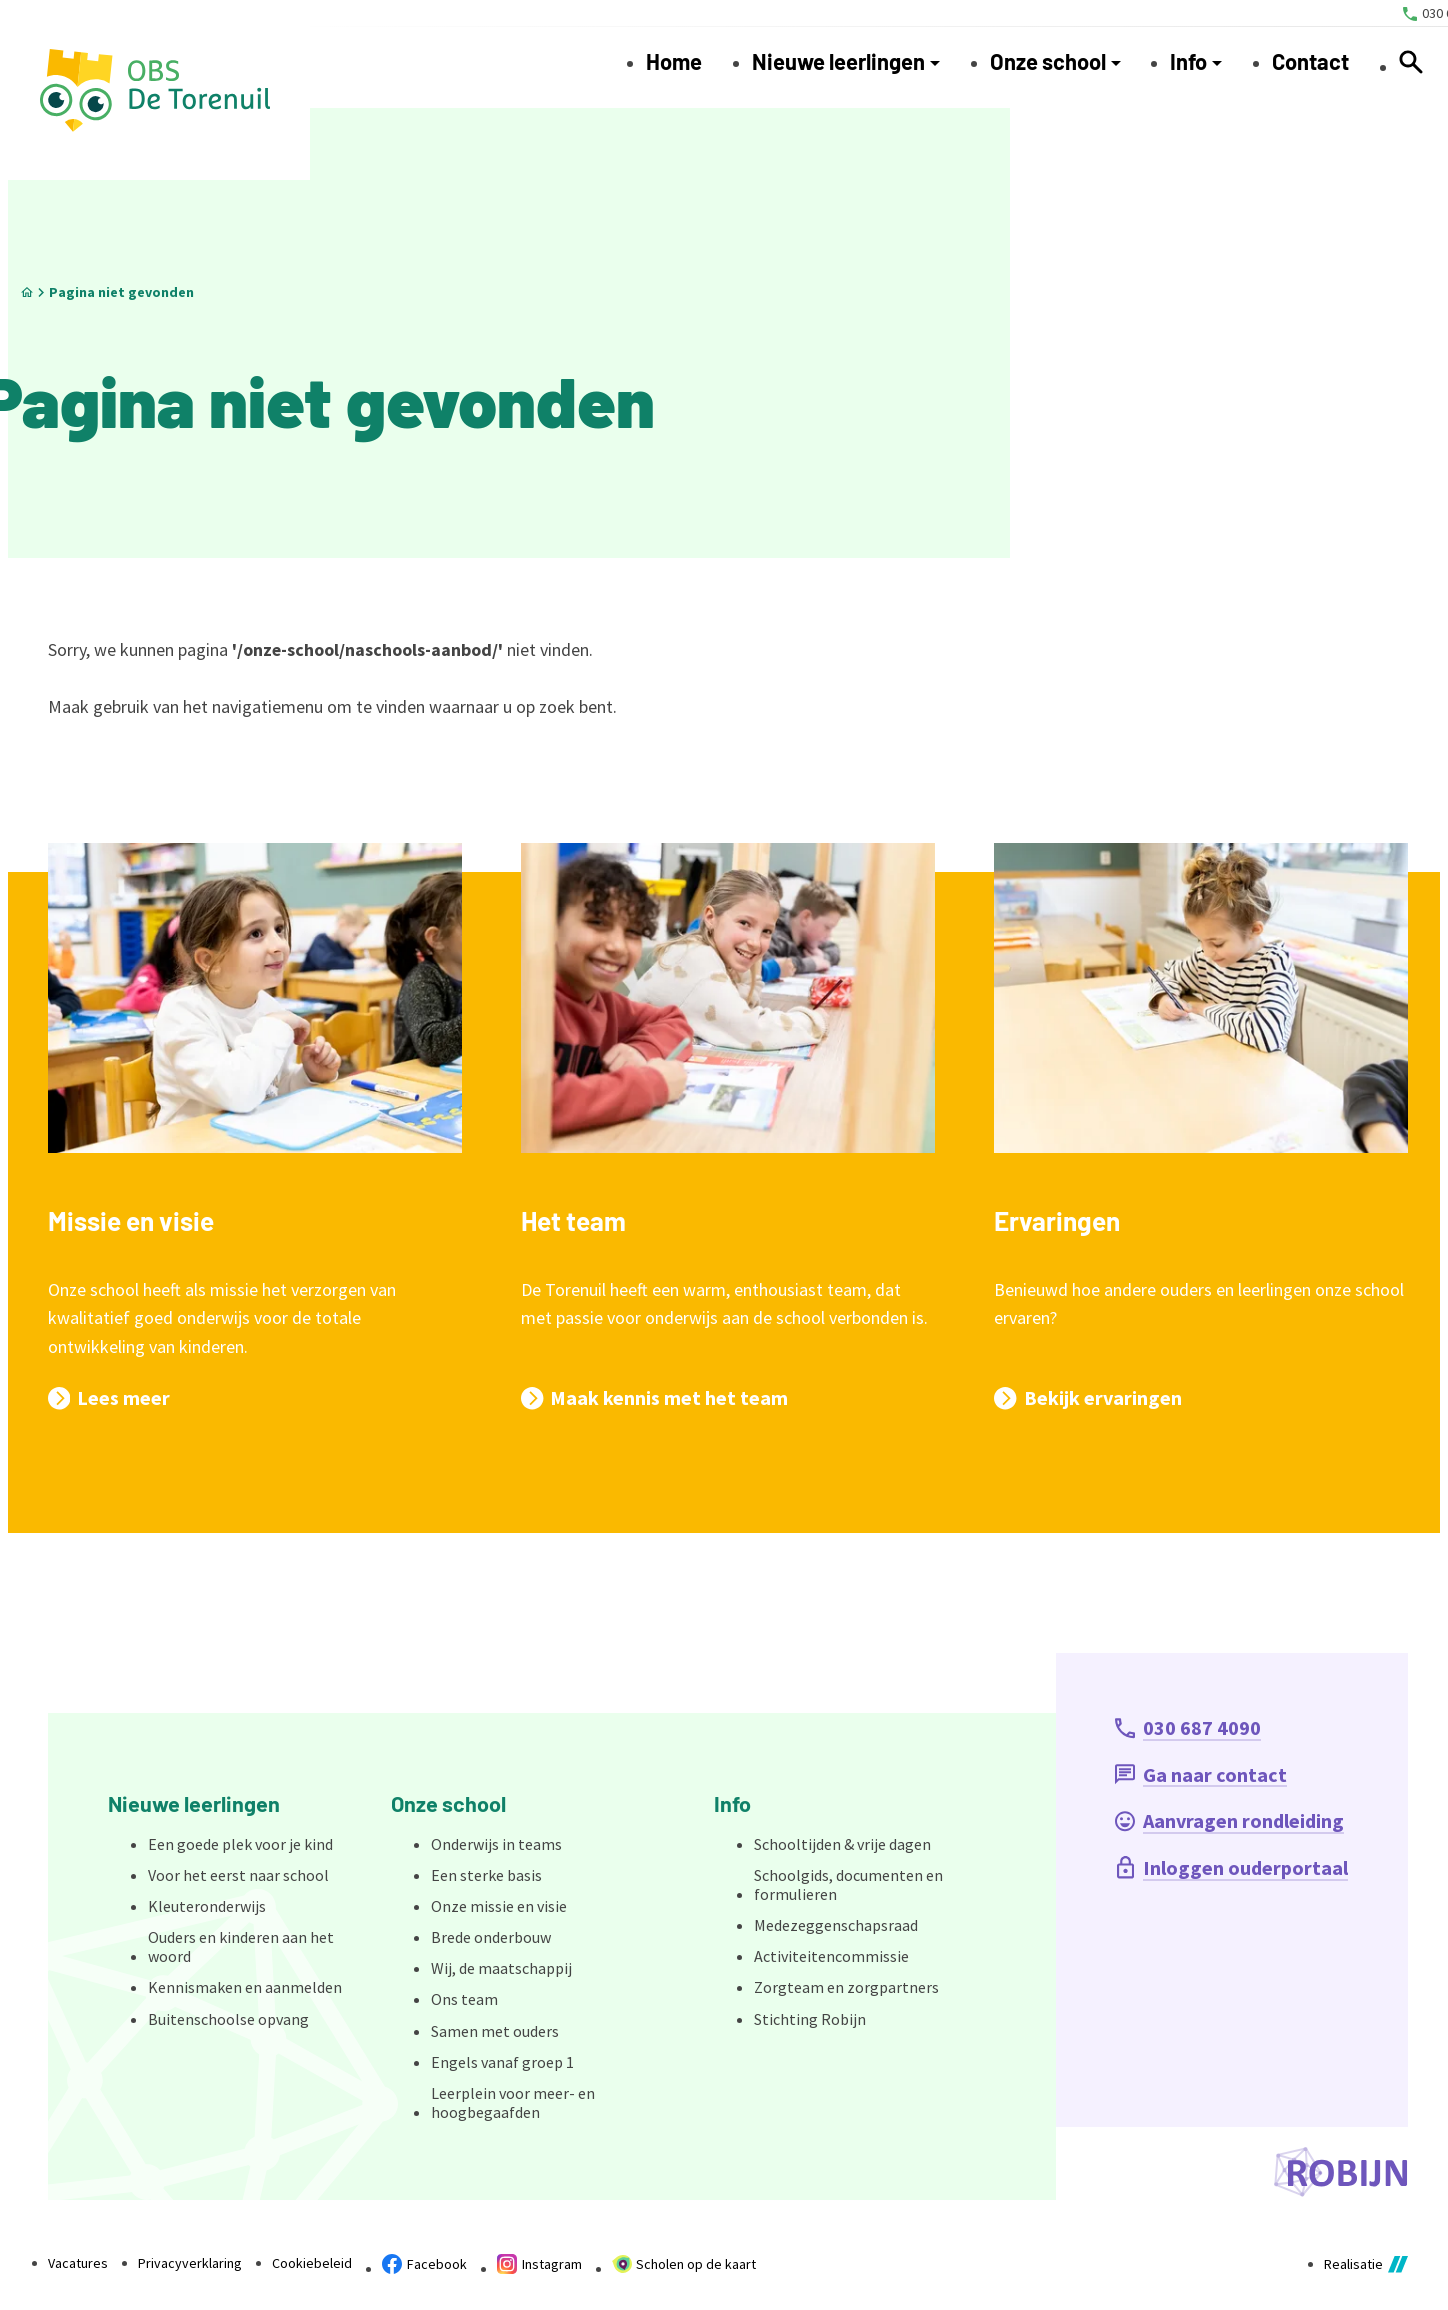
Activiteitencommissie (831, 1956)
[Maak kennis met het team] (654, 1398)
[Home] (27, 292)
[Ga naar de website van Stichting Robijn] (1341, 2172)
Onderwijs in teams (496, 1844)
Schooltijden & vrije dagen (842, 1844)
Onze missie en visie (499, 1906)
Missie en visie (131, 1220)
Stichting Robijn (810, 2019)
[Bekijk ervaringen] (1087, 1398)
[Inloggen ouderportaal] (1231, 1868)
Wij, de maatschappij (501, 1968)
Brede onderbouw (491, 1937)
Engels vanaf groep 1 (502, 2062)
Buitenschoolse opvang (228, 2019)
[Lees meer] (109, 1398)
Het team (573, 1220)
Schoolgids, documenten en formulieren (848, 1884)
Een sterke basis (486, 1875)
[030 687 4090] (1188, 1728)
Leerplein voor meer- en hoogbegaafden (513, 2102)
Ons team (464, 1999)
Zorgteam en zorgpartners (846, 1987)
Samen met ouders (495, 2031)
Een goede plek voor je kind (240, 1844)
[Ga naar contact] (1201, 1775)
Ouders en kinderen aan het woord (241, 1946)
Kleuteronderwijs (207, 1906)
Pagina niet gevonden (121, 292)
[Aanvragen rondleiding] (1229, 1821)
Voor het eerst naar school (238, 1875)
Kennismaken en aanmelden (245, 1987)
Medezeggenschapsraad (836, 1925)
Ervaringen (1057, 1220)
